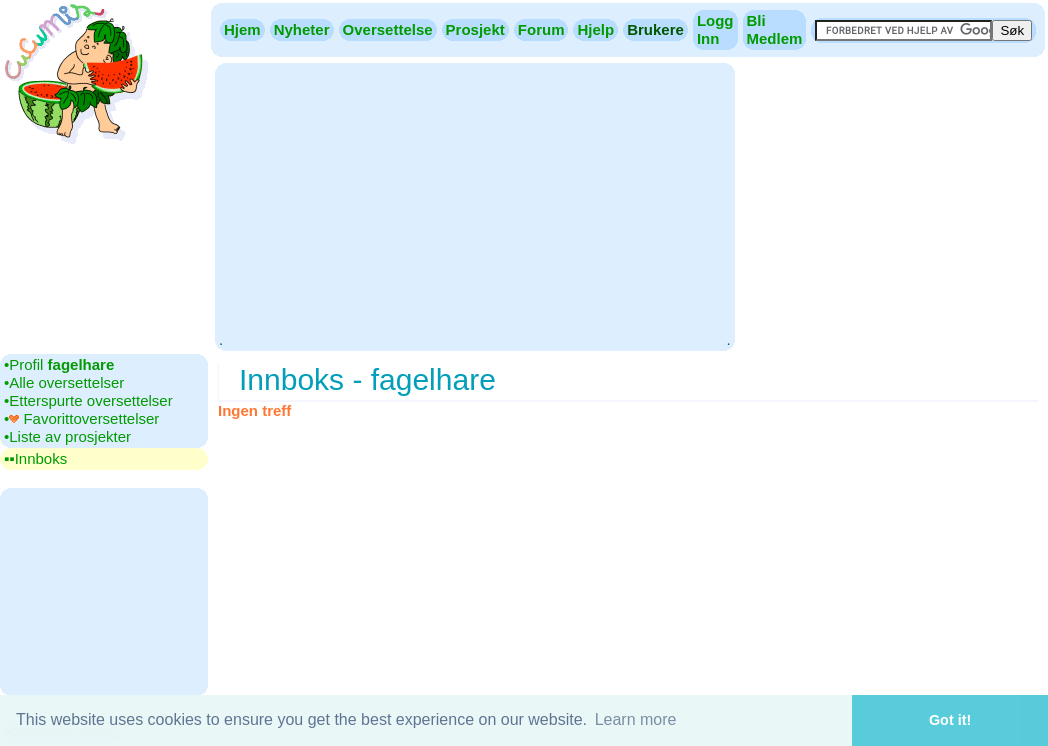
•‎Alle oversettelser (64, 382)
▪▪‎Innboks (35, 458)
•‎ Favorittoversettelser (81, 418)
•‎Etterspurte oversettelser (88, 400)
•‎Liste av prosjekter (67, 436)
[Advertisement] (474, 205)
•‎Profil (59, 364)
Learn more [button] (636, 719)
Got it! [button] (950, 720)
